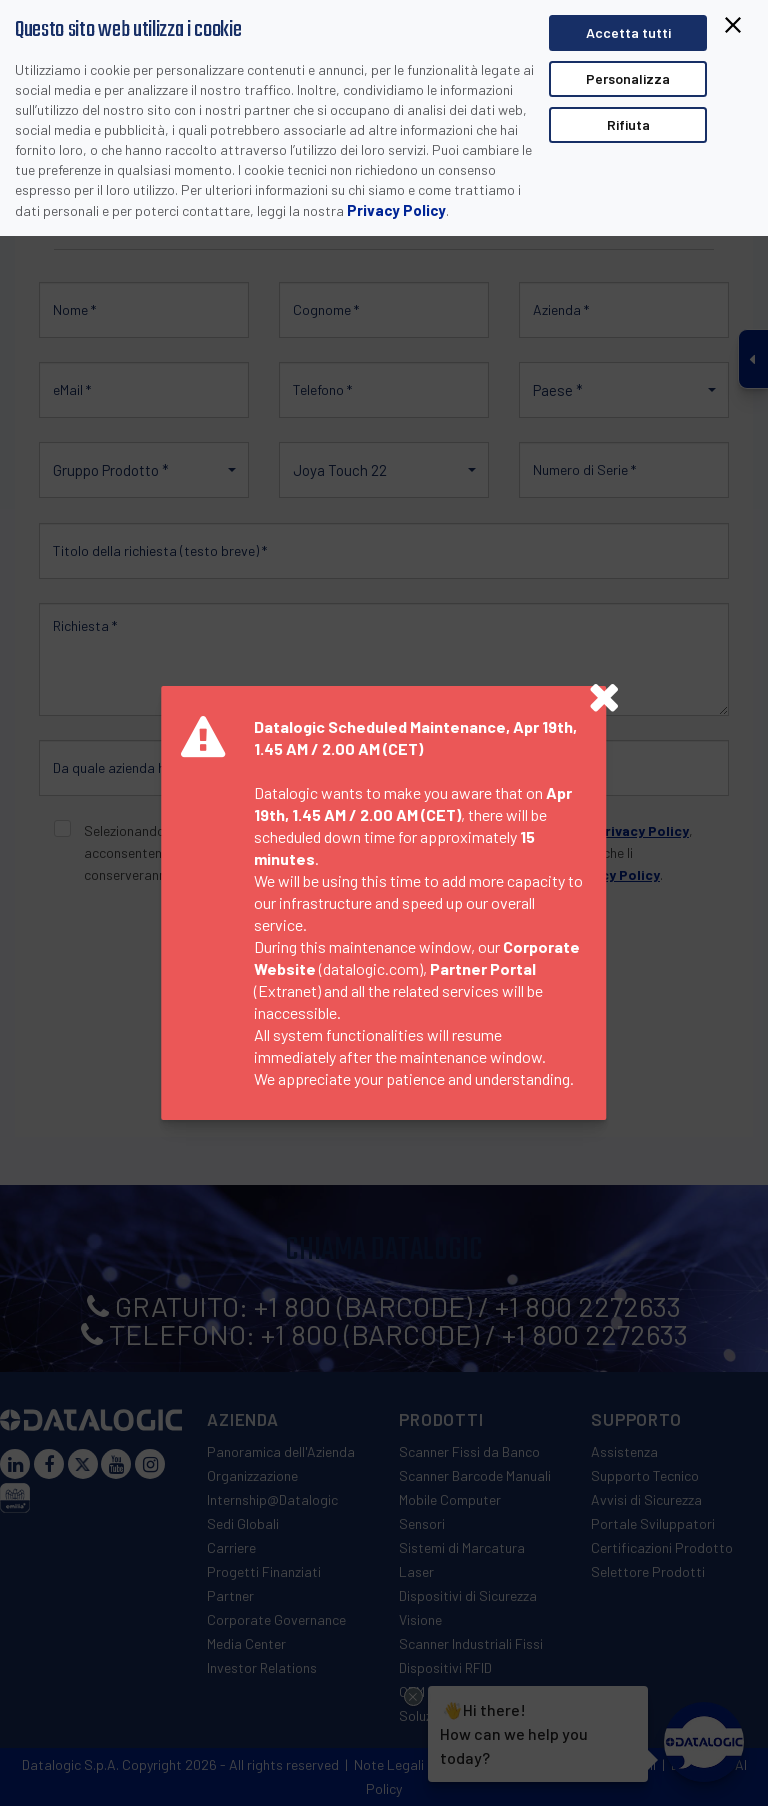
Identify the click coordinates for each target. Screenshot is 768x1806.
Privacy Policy (396, 210)
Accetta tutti (628, 32)
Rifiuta (628, 124)
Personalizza (628, 78)
